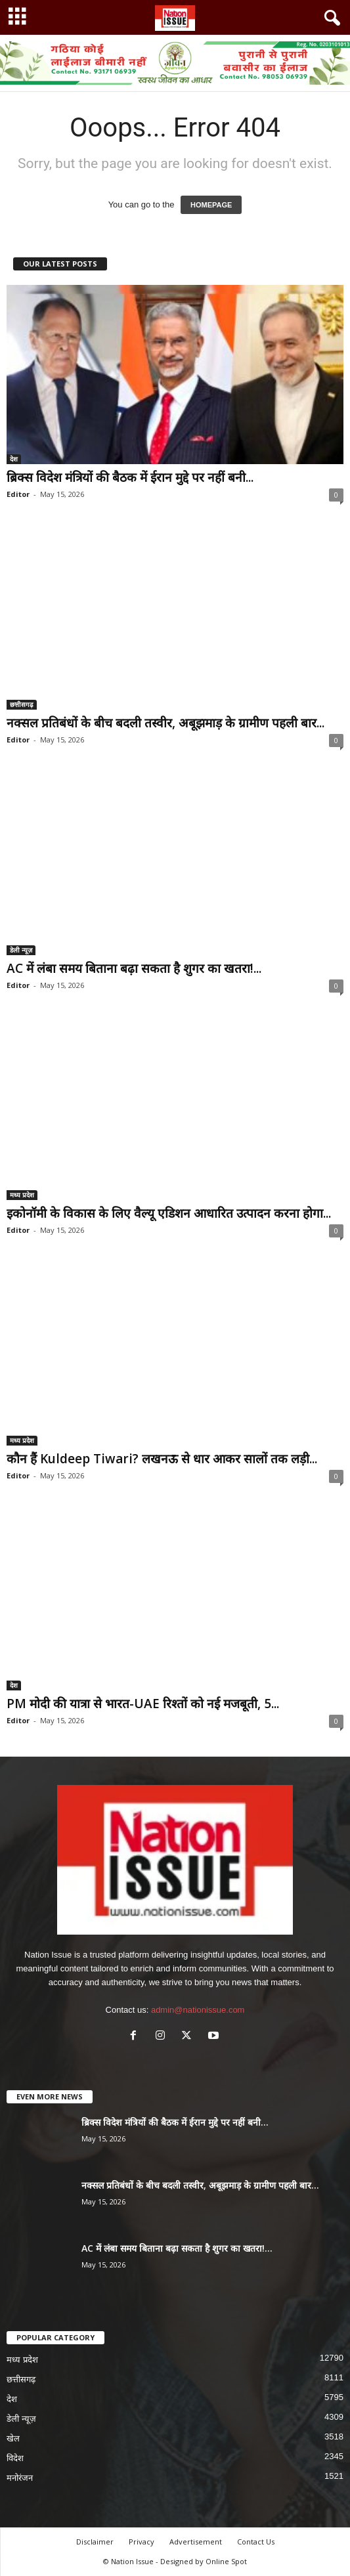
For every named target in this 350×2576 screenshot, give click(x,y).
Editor (18, 494)
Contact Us (255, 2541)
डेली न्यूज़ (21, 950)
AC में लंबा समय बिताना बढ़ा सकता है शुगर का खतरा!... (134, 968)
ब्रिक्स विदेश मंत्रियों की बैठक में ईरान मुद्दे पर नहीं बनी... (130, 477)
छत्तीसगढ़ (21, 704)
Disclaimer (95, 2541)
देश (14, 458)
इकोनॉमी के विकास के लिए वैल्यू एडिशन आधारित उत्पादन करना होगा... (169, 1213)
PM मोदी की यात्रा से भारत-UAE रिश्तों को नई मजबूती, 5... (143, 1703)
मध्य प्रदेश (22, 1194)
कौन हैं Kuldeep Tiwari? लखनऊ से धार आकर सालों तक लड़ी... (162, 1458)
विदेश (15, 2458)
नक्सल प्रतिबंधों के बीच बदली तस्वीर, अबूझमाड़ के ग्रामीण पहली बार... (165, 722)
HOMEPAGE (211, 205)
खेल (13, 2438)
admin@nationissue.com (198, 2010)
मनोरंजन (20, 2478)
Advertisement (195, 2541)
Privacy (141, 2541)
